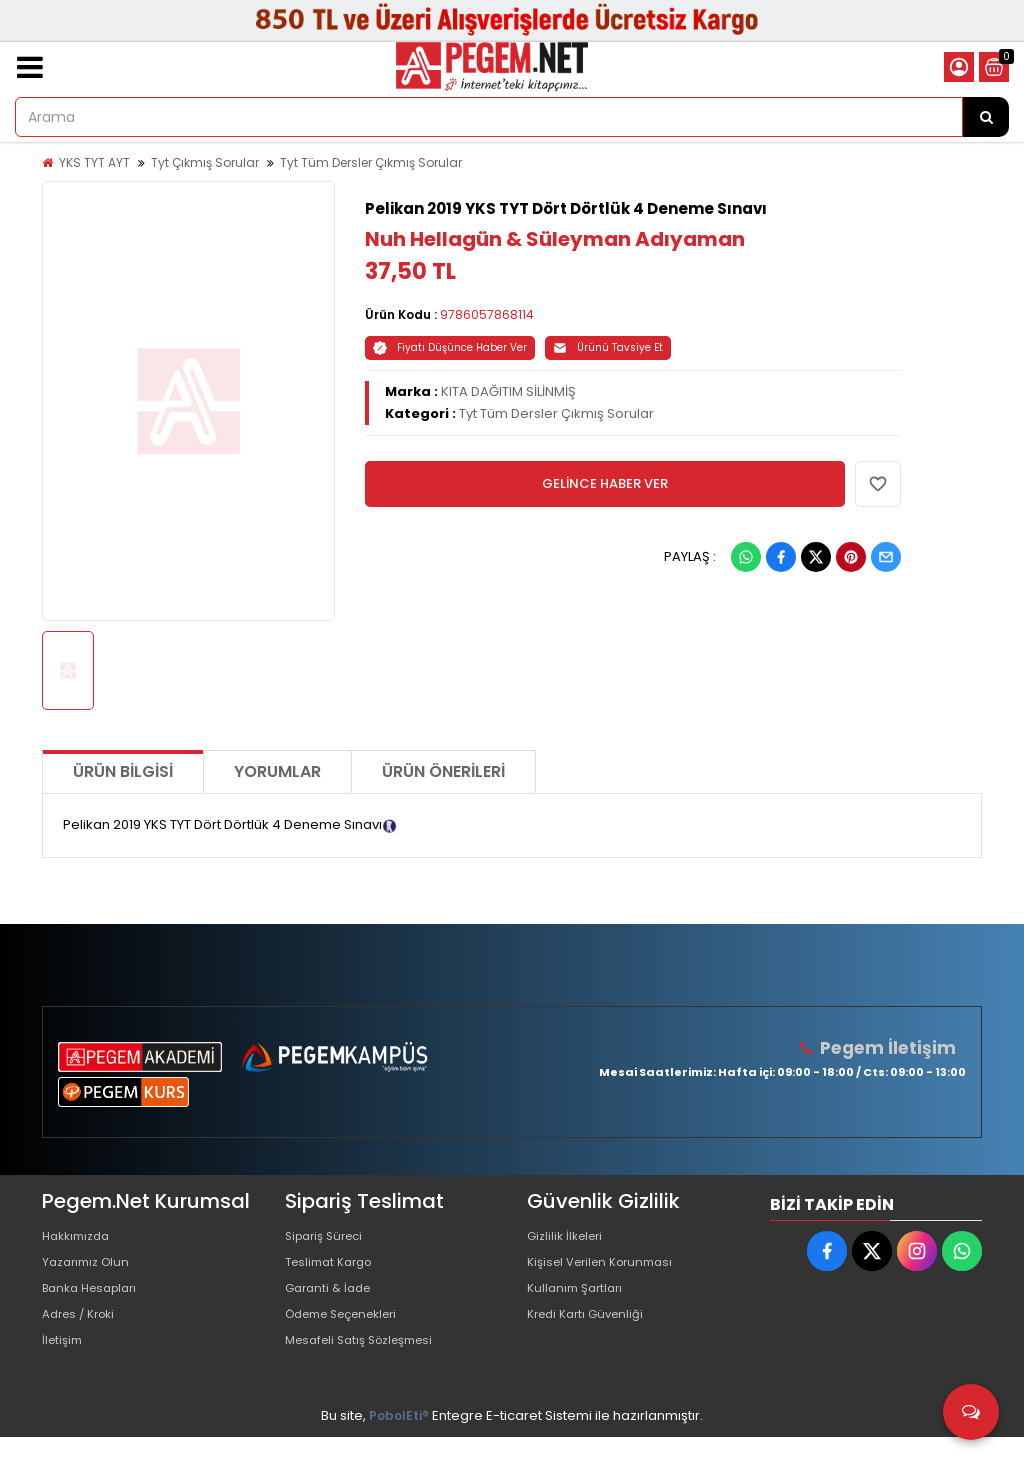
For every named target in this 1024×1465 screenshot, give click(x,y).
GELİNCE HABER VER (605, 483)
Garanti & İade (332, 1301)
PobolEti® (399, 1443)
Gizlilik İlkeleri (569, 1237)
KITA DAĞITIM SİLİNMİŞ (508, 391)
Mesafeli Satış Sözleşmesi (368, 1365)
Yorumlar (277, 771)
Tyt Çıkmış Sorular (205, 162)
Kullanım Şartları (579, 1301)
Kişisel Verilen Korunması (608, 1269)
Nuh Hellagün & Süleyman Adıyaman (555, 239)
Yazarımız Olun (90, 1269)
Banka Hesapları (95, 1301)
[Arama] (986, 117)
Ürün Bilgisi (123, 771)
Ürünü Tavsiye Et (608, 347)
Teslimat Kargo (334, 1269)
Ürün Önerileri (443, 771)
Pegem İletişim (893, 1047)
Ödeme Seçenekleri (351, 1333)
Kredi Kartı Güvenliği (591, 1333)
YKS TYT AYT (94, 162)
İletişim (64, 1365)
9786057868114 (487, 314)
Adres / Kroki (83, 1333)
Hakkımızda (80, 1237)
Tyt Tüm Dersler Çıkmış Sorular (371, 162)
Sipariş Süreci (329, 1237)
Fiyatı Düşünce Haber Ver (450, 347)
